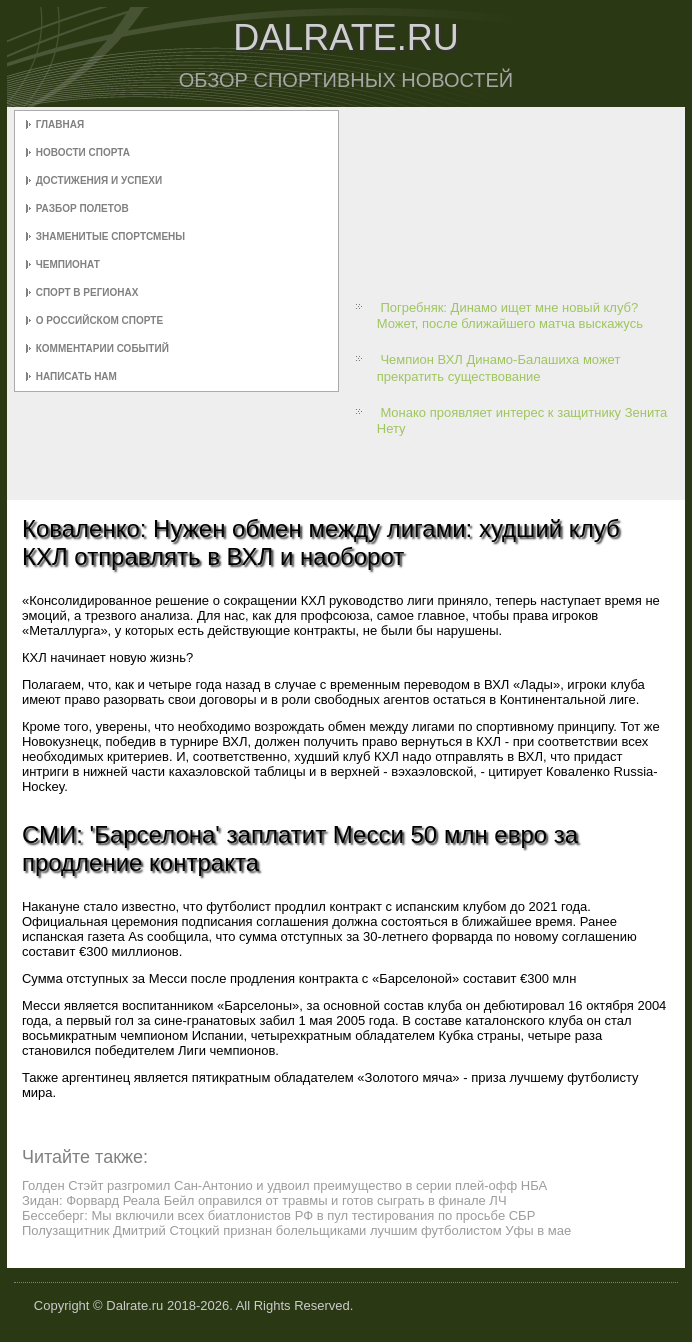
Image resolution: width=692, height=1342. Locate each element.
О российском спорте (99, 320)
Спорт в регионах (87, 292)
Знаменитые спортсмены (110, 236)
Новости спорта (83, 152)
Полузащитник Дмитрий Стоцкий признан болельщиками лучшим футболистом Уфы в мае (296, 1230)
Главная (60, 124)
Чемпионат (68, 264)
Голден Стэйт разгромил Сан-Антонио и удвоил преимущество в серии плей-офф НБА (284, 1185)
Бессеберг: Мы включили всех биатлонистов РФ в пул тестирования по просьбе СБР (278, 1215)
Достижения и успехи (99, 180)
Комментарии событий (102, 348)
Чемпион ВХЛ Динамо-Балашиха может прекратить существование (499, 367)
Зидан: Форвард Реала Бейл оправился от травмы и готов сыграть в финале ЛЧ (264, 1200)
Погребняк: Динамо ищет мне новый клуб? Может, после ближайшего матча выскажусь (510, 315)
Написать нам (76, 376)
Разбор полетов (82, 208)
